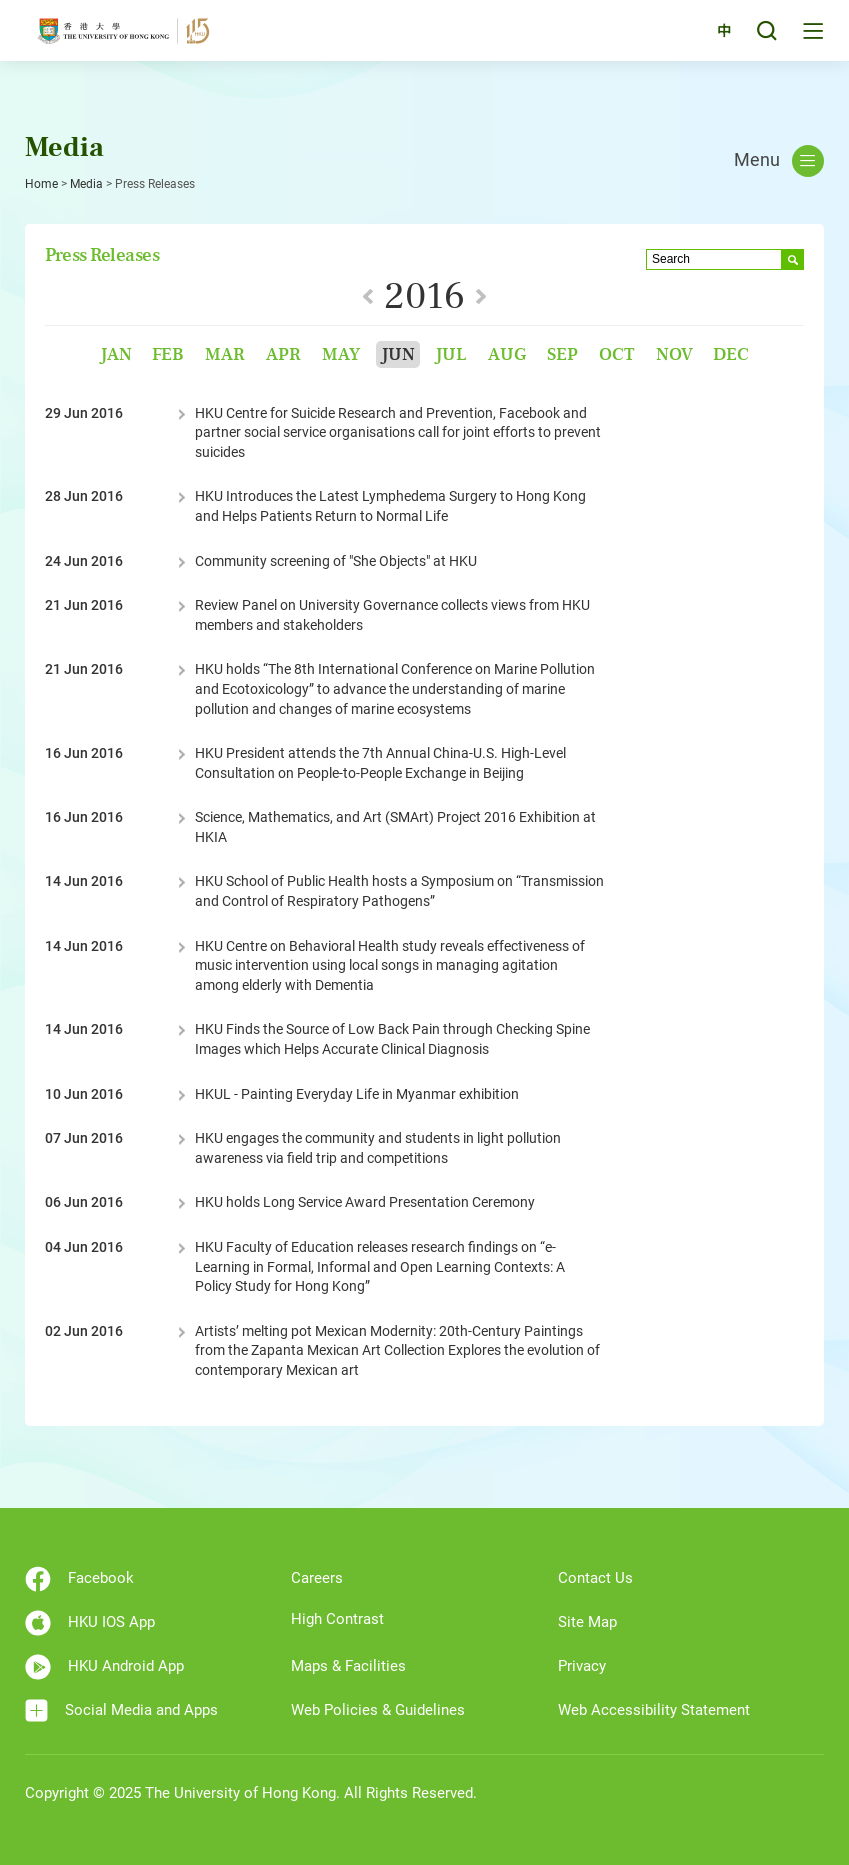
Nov (674, 354)
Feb (168, 354)
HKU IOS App (90, 1623)
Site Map (587, 1622)
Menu (779, 161)
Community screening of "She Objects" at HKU (336, 561)
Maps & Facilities (348, 1666)
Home (41, 184)
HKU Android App (104, 1667)
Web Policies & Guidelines (378, 1710)
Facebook (79, 1579)
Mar (225, 354)
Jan (116, 354)
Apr (283, 354)
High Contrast (337, 1619)
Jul (451, 354)
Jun (398, 354)
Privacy (582, 1666)
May (341, 354)
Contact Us (595, 1578)
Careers (317, 1578)
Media (86, 184)
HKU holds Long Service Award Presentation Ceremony (365, 1202)
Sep (562, 354)
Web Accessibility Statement (654, 1710)
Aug (507, 354)
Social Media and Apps (121, 1710)
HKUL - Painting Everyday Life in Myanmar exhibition (357, 1094)
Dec (731, 354)
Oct (617, 354)
